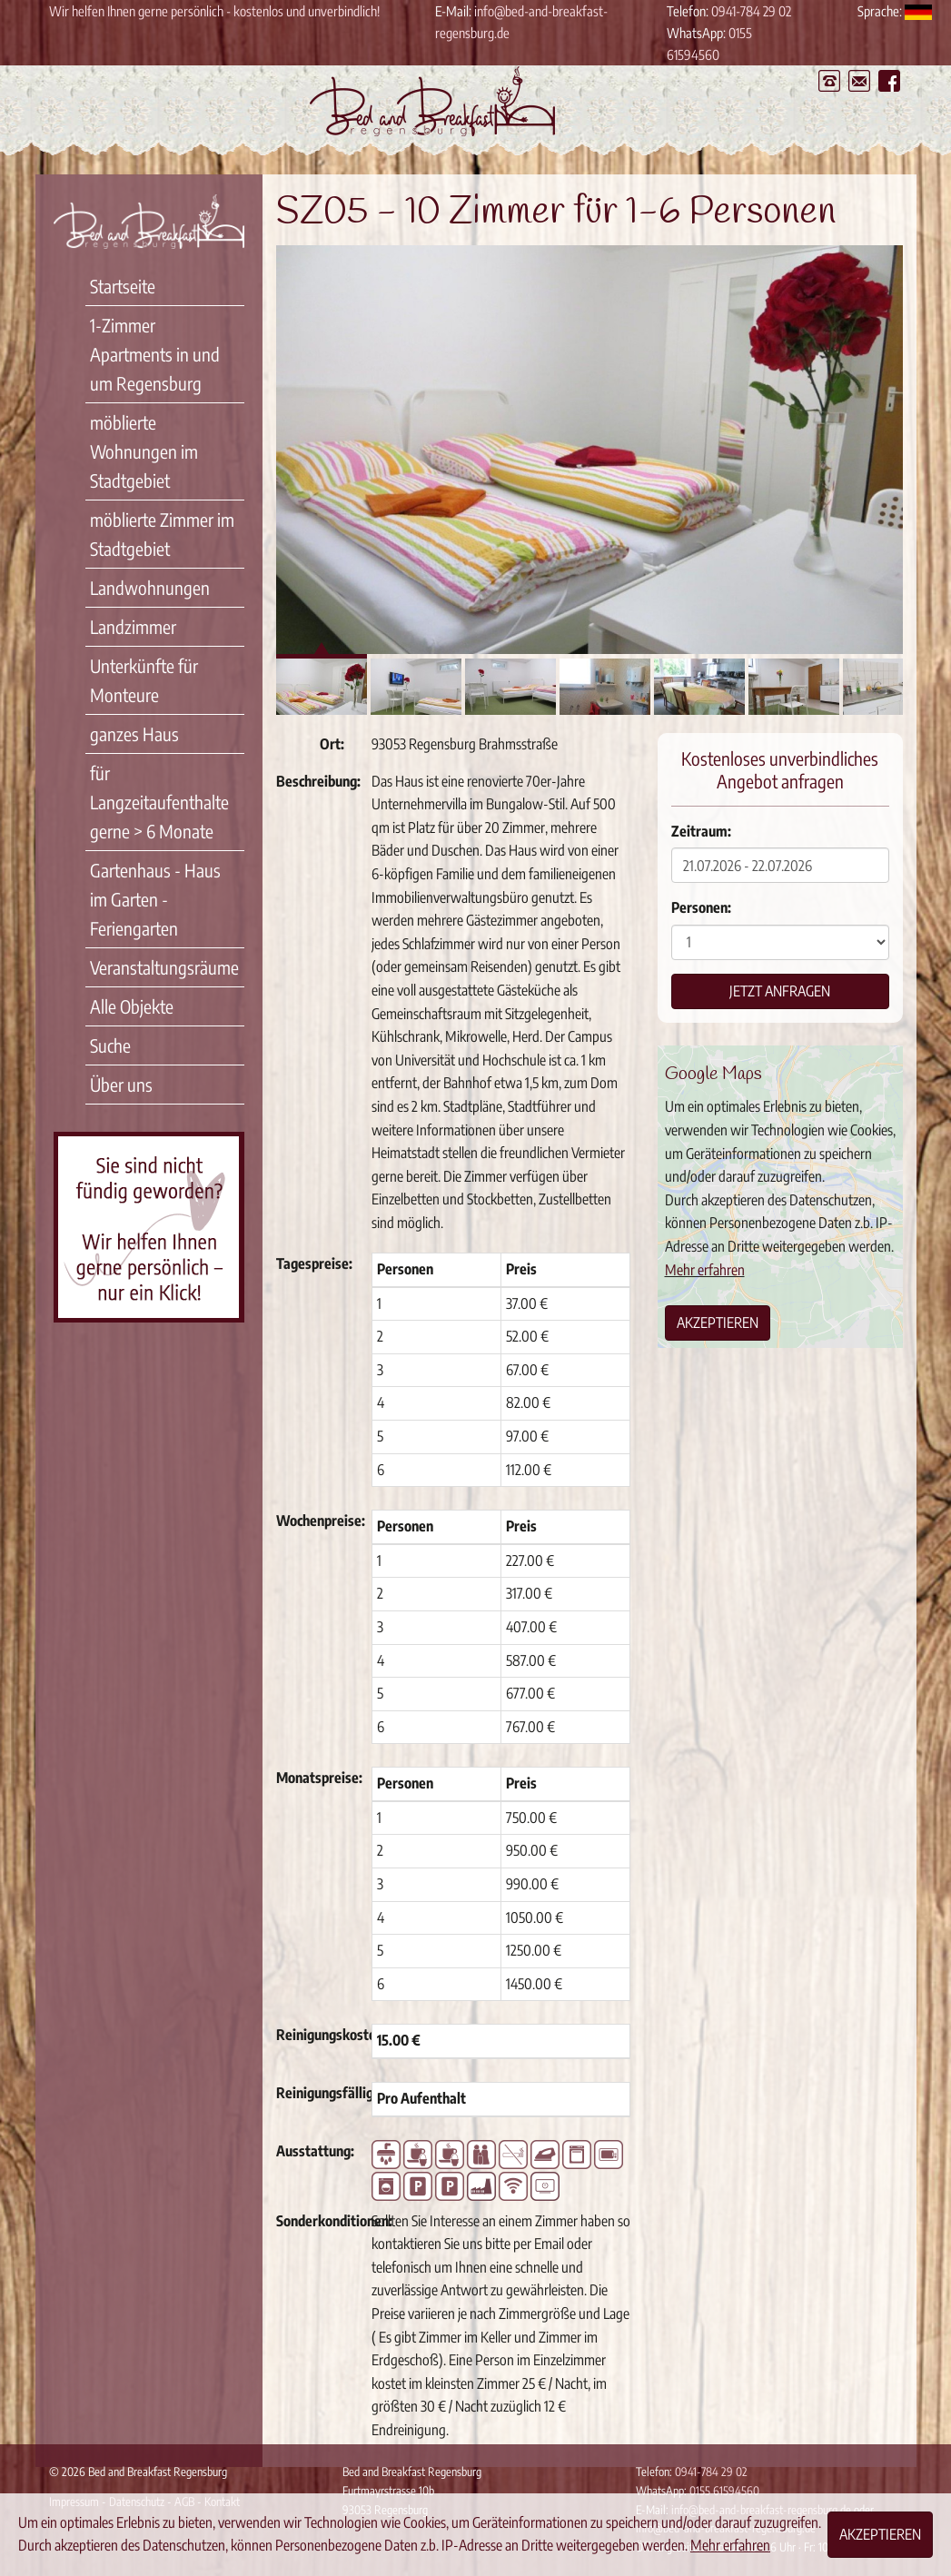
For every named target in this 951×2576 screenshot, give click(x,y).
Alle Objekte (131, 1006)
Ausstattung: (315, 2151)
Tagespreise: (314, 1263)
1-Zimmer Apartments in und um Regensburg (155, 353)
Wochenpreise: (317, 1520)
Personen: (701, 907)
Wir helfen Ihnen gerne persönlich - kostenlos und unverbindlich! (214, 11)
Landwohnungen (150, 587)
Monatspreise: (317, 1778)
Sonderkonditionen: (317, 2221)
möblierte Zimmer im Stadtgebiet (162, 534)
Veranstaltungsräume (164, 967)
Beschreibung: (317, 781)
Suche (110, 1045)
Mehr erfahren (705, 1270)
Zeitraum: (701, 831)
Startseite (122, 285)
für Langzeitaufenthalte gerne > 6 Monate (159, 801)
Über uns (121, 1084)
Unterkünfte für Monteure (144, 680)
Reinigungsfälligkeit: (317, 2093)
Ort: (332, 744)
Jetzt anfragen (779, 991)
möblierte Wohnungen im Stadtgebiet (144, 451)
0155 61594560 (724, 2490)
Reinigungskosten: (317, 2035)
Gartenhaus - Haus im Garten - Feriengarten (155, 898)
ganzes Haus (134, 733)
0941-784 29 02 (751, 11)
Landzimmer (133, 626)
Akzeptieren (717, 1322)
